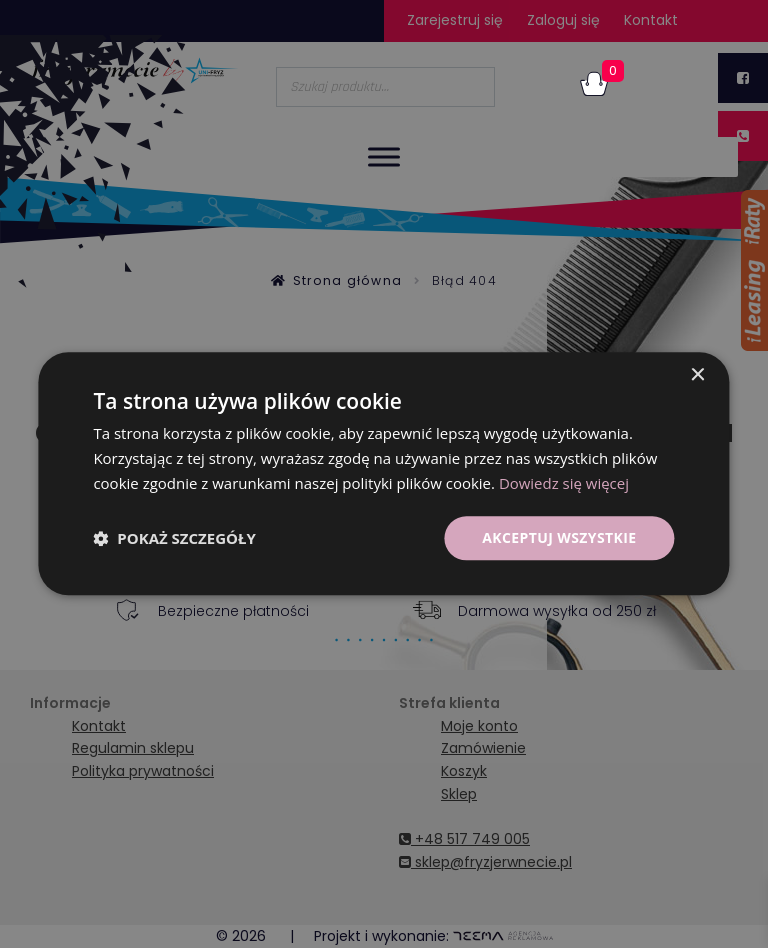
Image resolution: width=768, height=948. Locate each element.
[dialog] (384, 474)
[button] (174, 538)
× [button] (697, 375)
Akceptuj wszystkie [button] (559, 537)
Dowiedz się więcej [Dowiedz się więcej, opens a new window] (564, 483)
